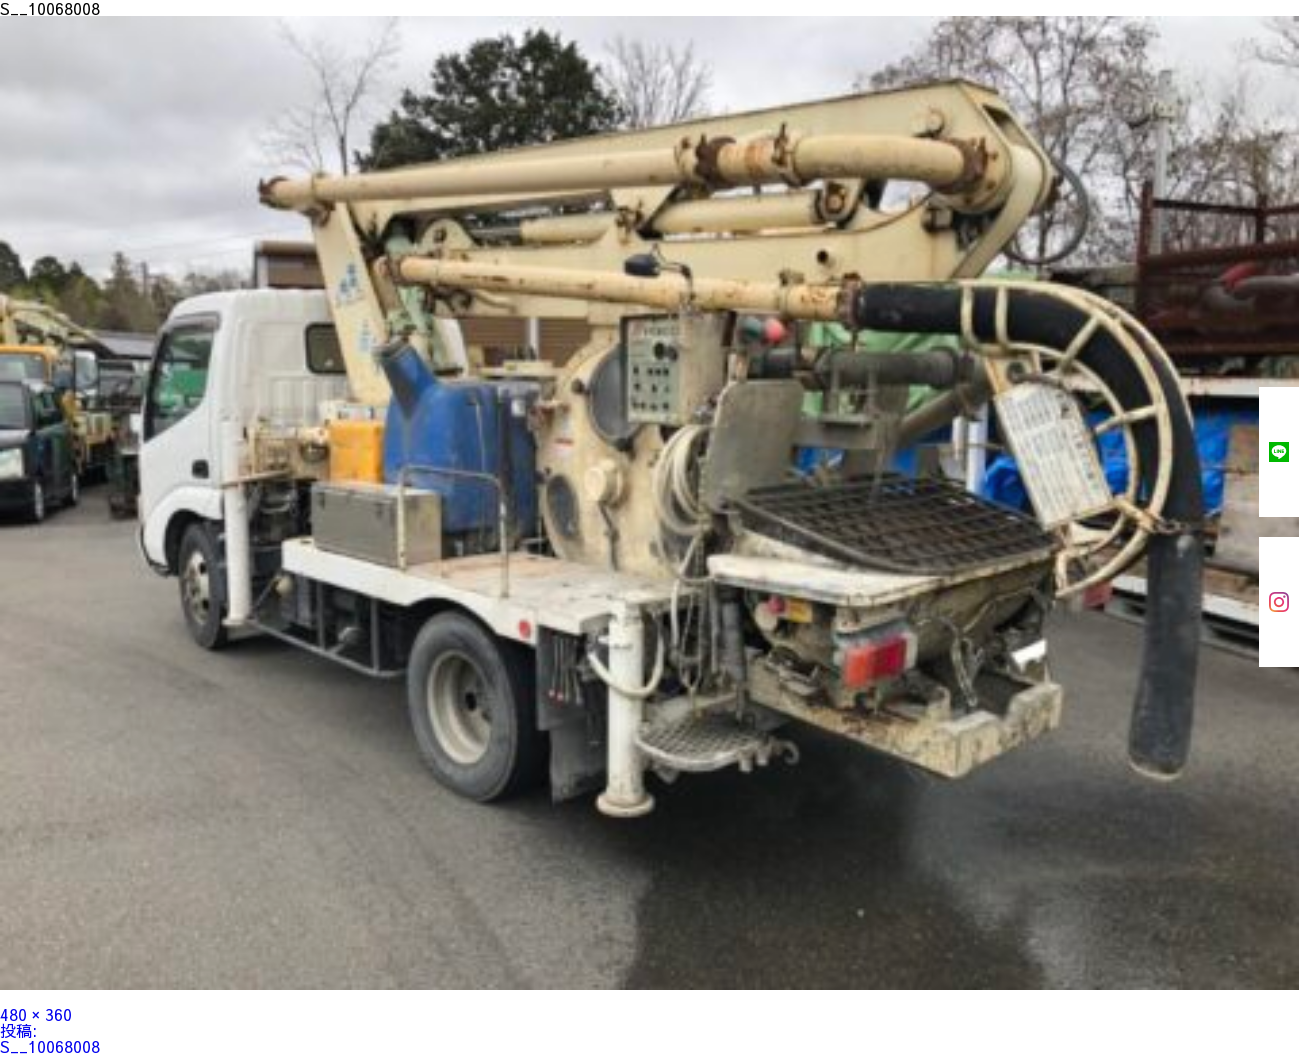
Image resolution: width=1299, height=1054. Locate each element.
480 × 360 (36, 1014)
